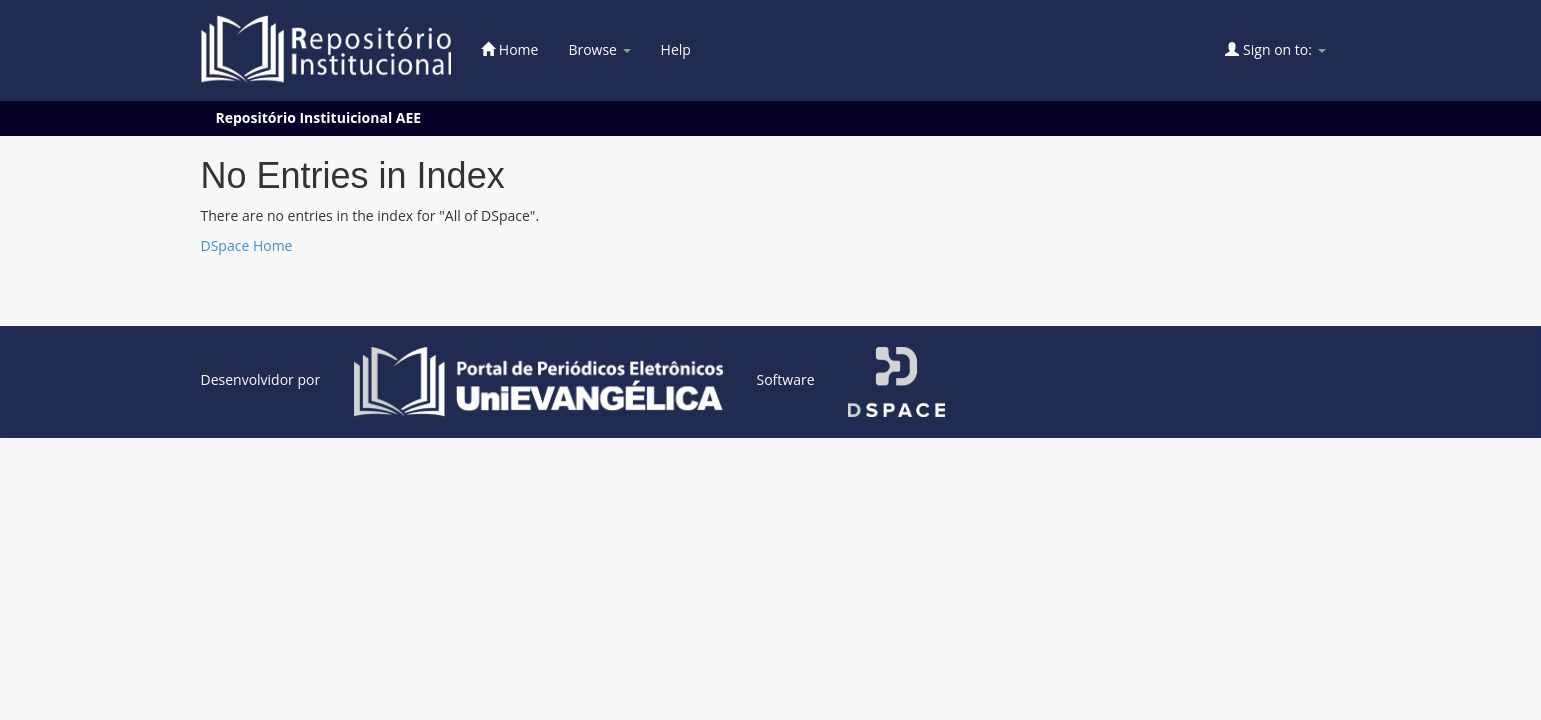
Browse (599, 49)
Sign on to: (1275, 49)
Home (509, 49)
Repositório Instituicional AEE (319, 117)
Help (676, 49)
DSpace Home (247, 245)
